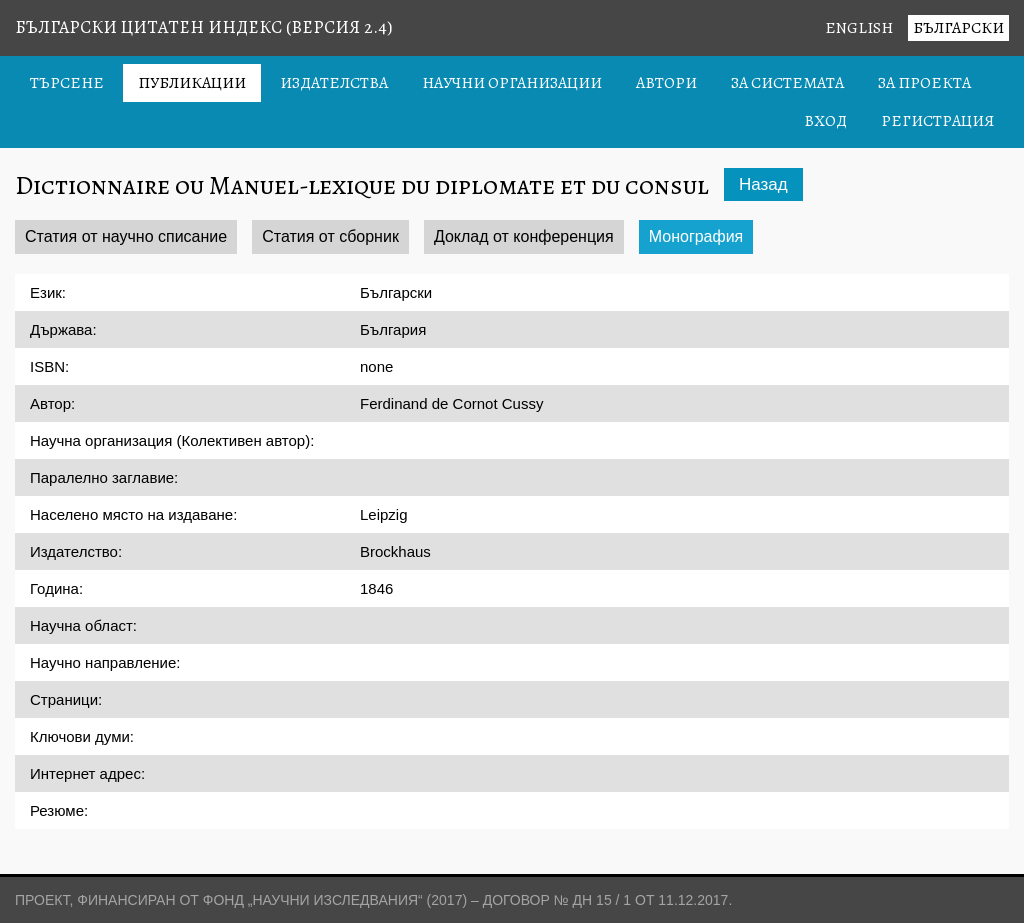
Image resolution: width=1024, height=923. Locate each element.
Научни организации (512, 83)
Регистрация (937, 121)
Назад (763, 184)
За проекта (924, 83)
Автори (666, 83)
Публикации (192, 83)
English (859, 28)
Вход (825, 121)
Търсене (67, 83)
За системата (787, 83)
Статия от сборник (330, 236)
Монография (696, 236)
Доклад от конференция (524, 236)
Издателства (334, 83)
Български (958, 28)
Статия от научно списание (126, 236)
